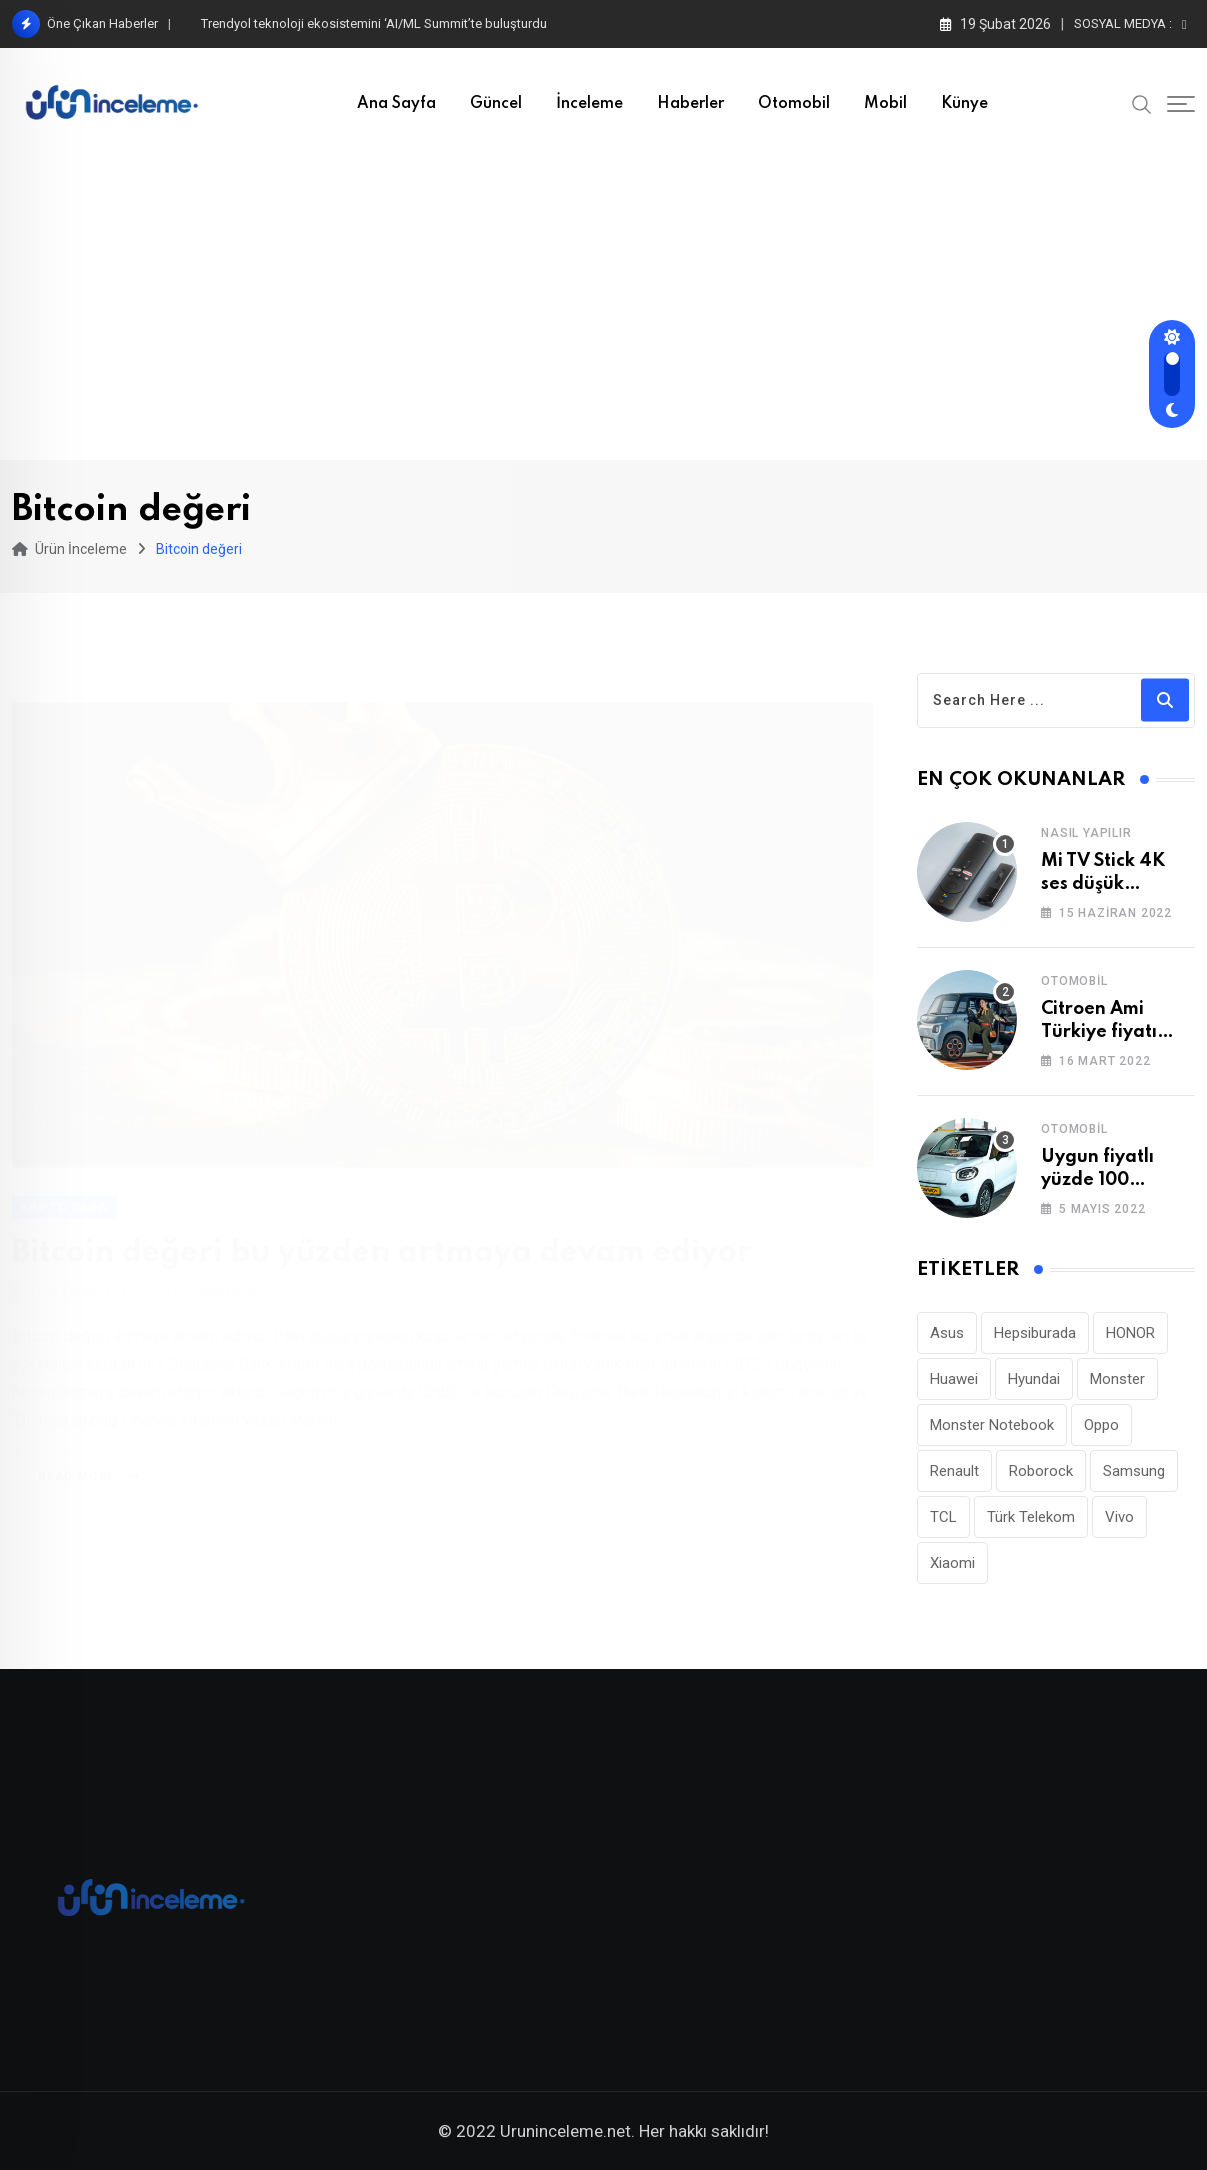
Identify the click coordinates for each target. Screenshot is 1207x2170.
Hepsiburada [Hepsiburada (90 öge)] (1035, 1333)
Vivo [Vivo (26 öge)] (1119, 1517)
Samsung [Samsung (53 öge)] (1134, 1471)
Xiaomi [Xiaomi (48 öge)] (952, 1563)
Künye (964, 104)
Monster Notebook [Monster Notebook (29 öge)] (992, 1425)
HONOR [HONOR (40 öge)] (1130, 1333)
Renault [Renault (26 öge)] (954, 1471)
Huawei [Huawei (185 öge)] (954, 1379)
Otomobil (794, 104)
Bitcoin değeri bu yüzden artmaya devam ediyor (382, 1229)
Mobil (885, 104)
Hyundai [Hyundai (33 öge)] (1034, 1379)
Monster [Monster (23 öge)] (1117, 1379)
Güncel (496, 104)
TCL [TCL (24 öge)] (943, 1517)
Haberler (690, 104)
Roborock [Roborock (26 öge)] (1041, 1471)
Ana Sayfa (396, 104)
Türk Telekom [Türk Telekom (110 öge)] (1031, 1517)
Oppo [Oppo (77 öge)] (1101, 1425)
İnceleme (589, 104)
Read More (92, 1454)
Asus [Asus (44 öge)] (947, 1333)
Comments (215, 1270)
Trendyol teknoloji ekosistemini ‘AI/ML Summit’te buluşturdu (374, 23)
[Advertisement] (604, 310)
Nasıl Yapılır (1086, 833)
